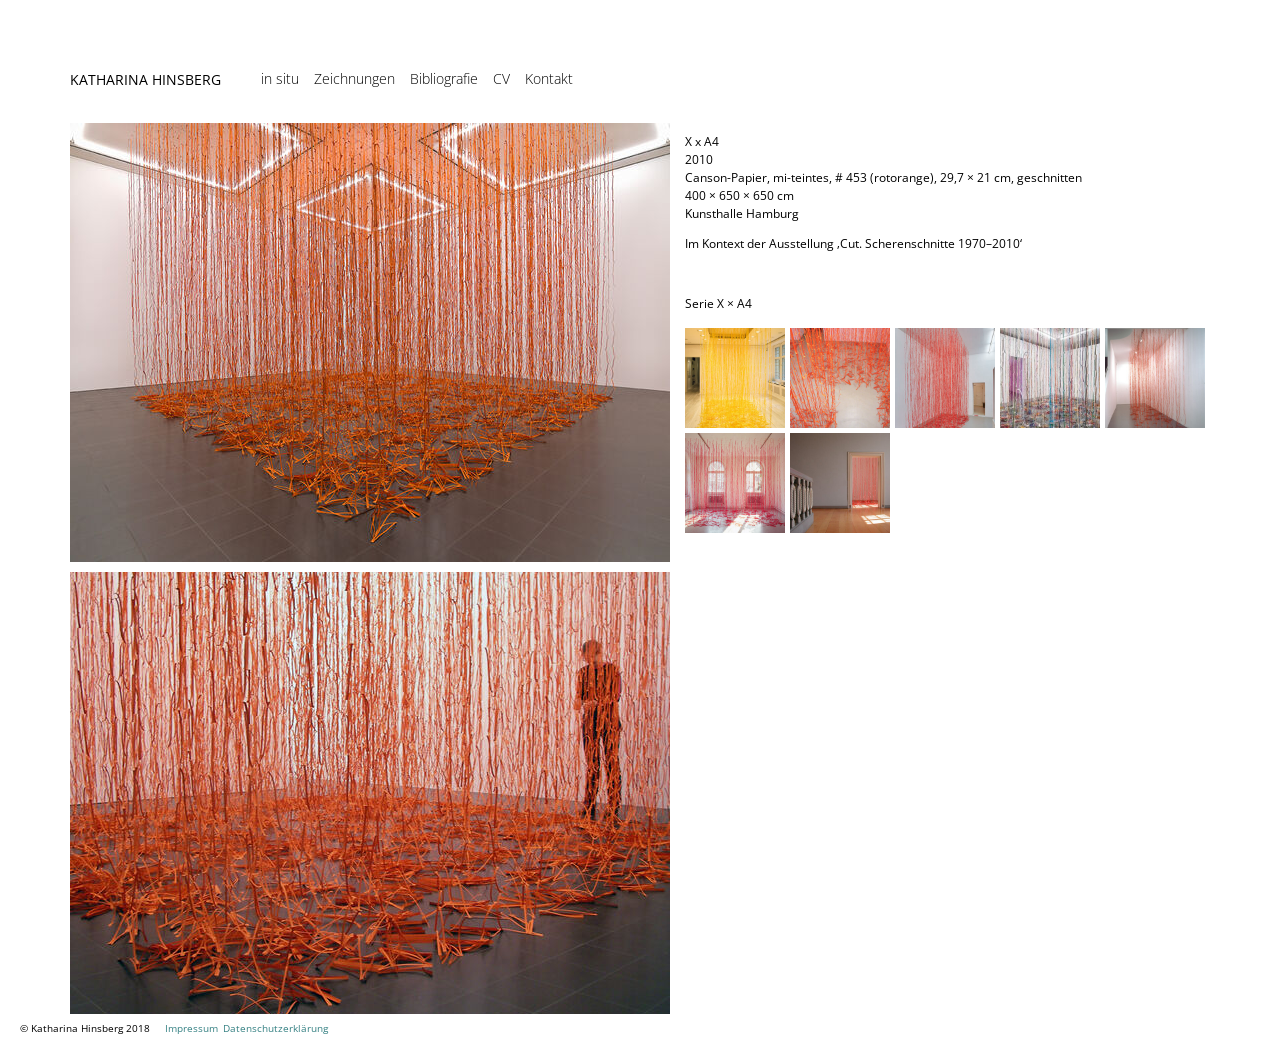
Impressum (191, 1028)
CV (501, 79)
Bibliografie (444, 79)
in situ (280, 79)
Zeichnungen (354, 79)
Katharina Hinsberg (145, 79)
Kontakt (549, 79)
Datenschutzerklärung (275, 1028)
